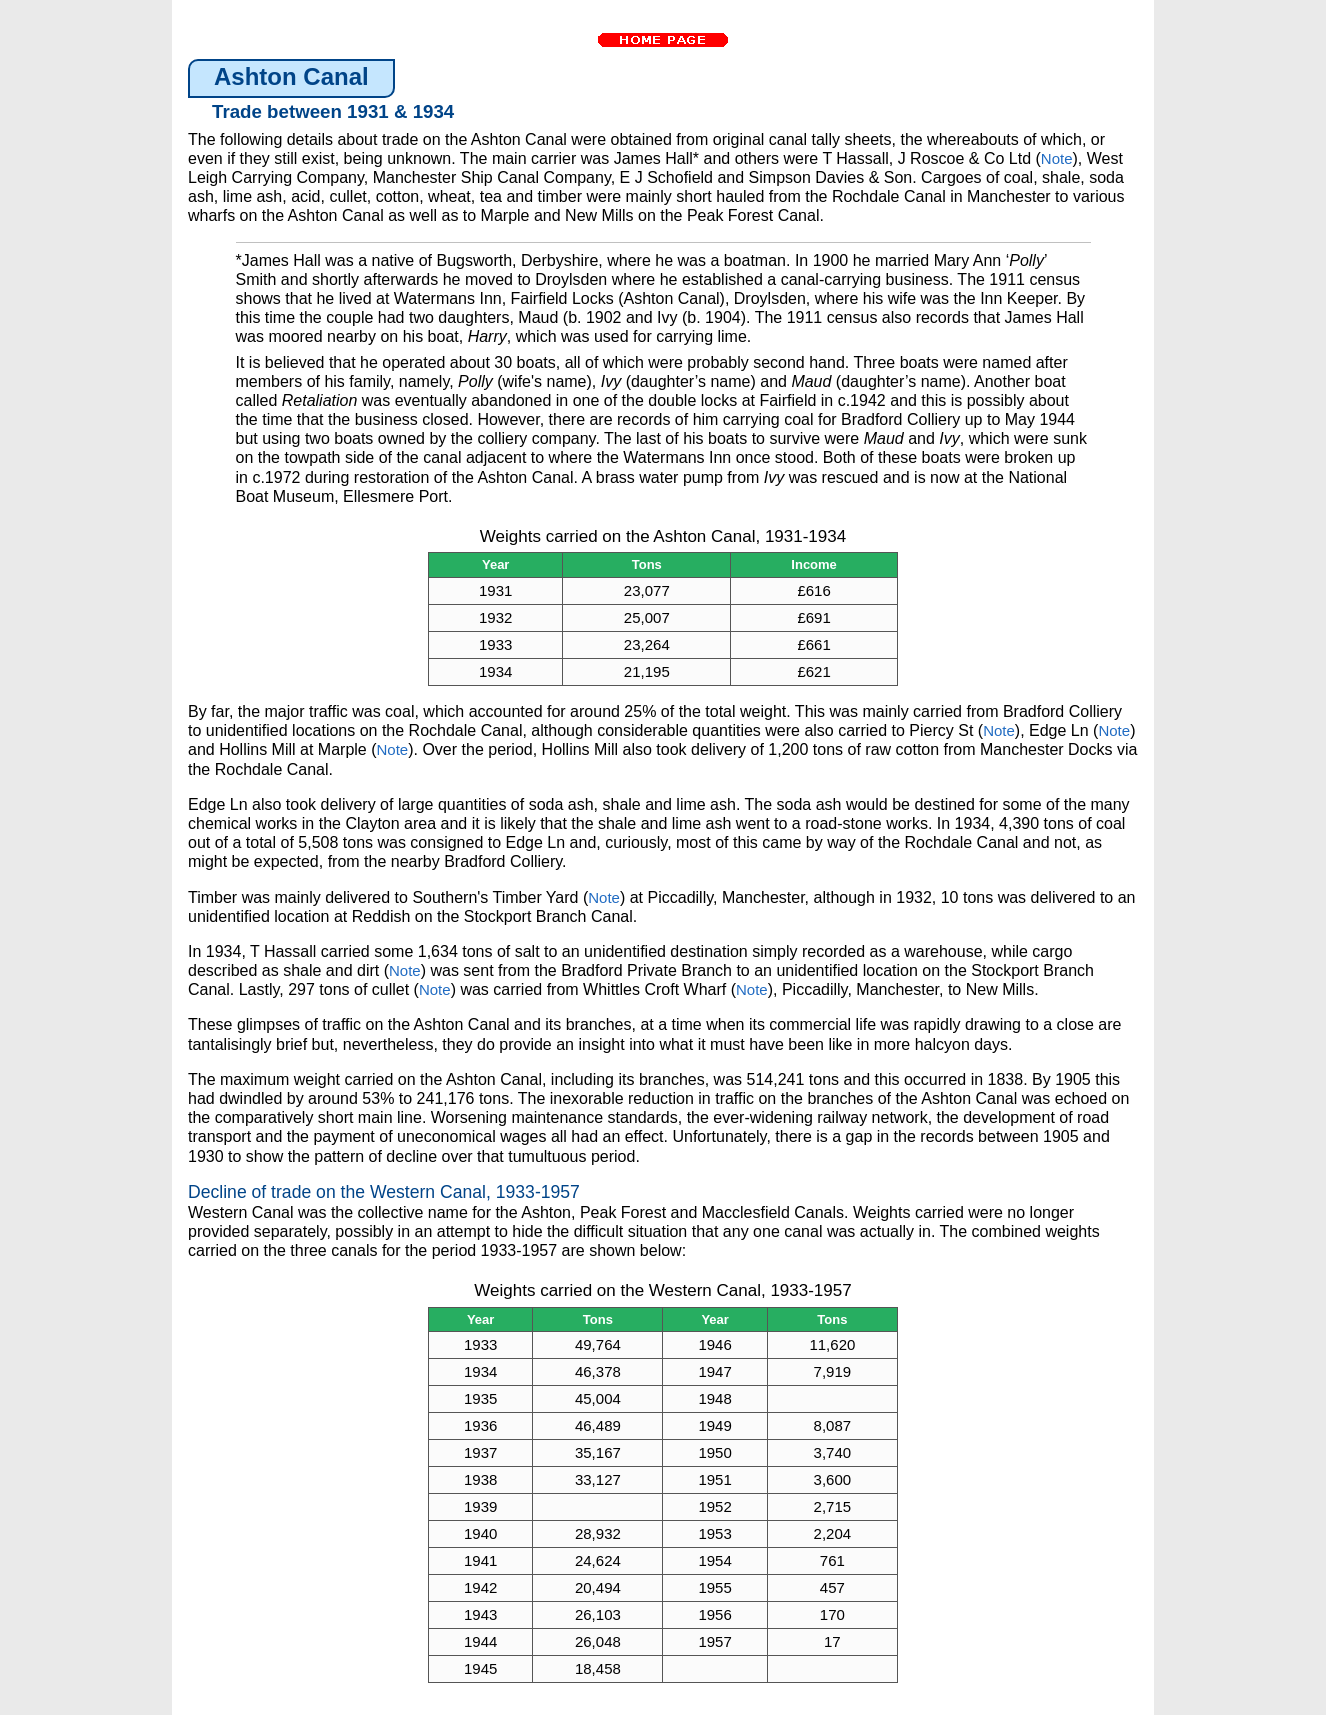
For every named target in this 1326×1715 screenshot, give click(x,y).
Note (1057, 158)
